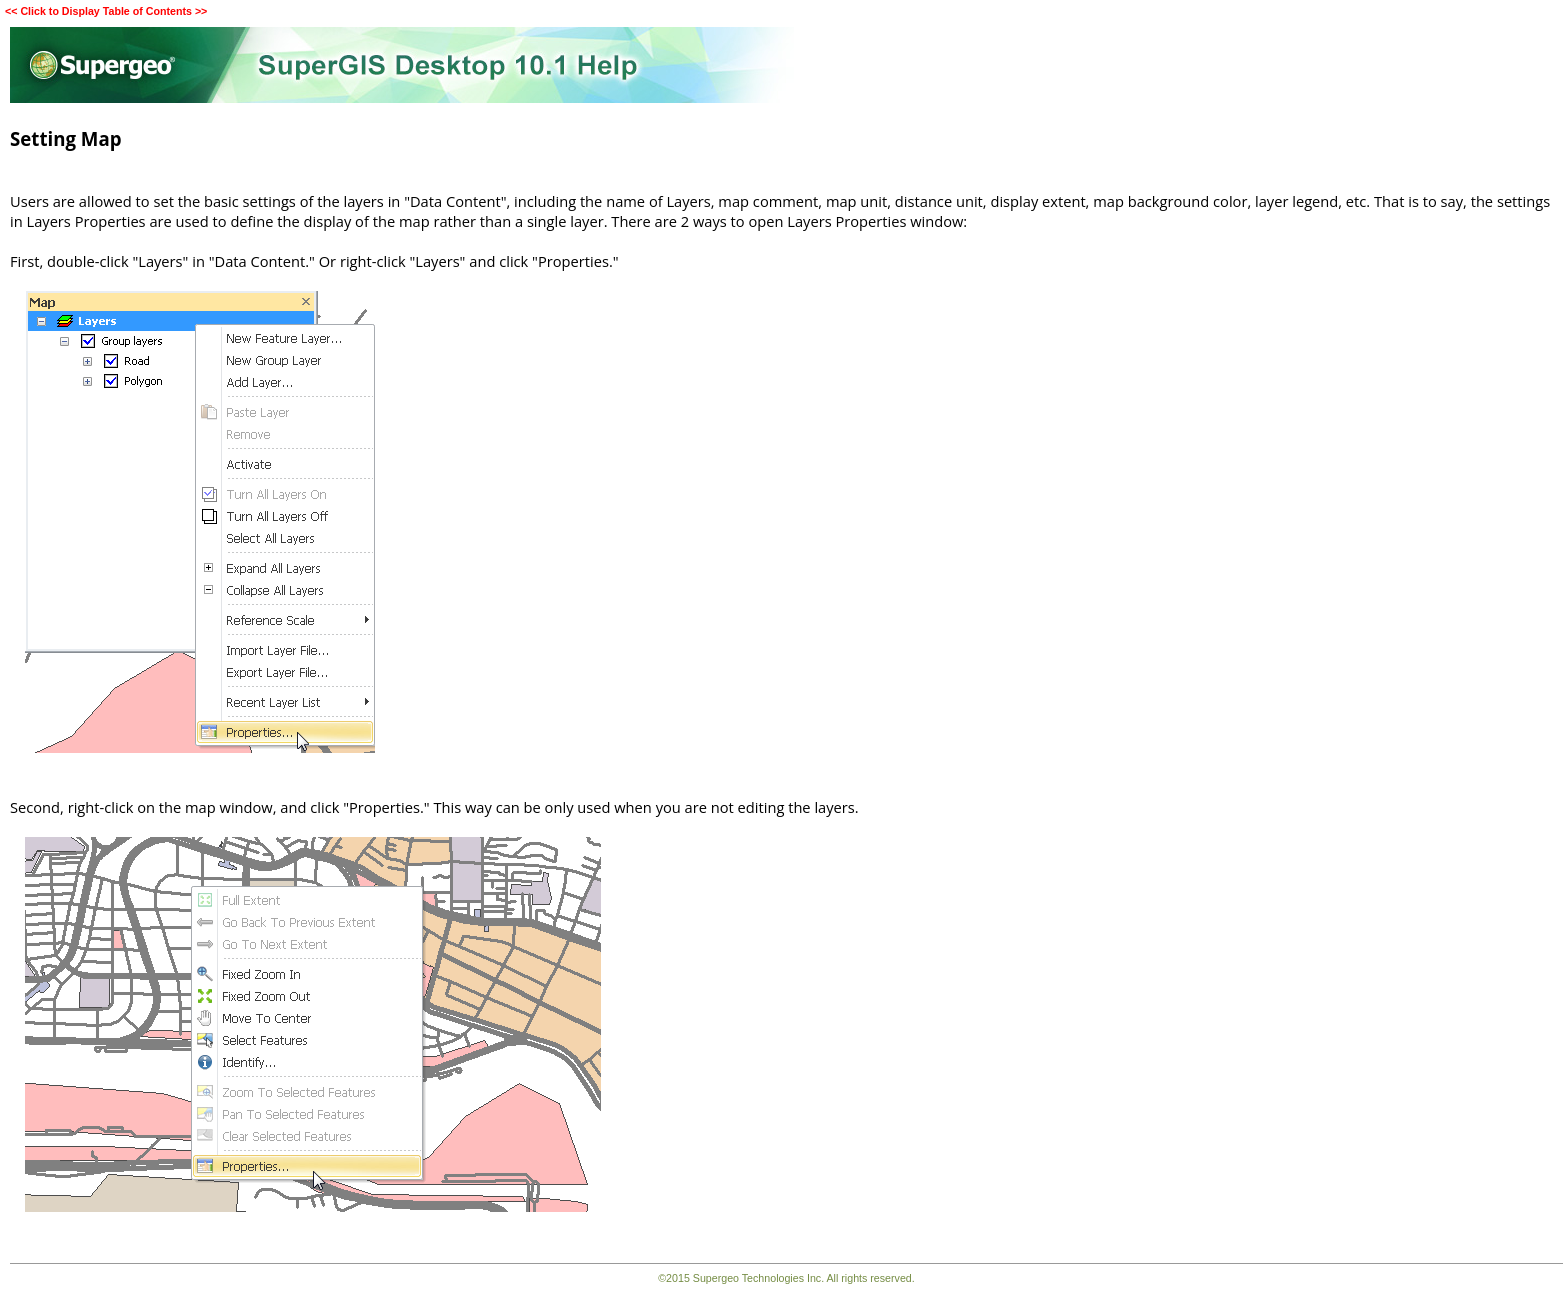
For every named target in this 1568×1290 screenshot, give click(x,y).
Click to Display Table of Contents (106, 11)
